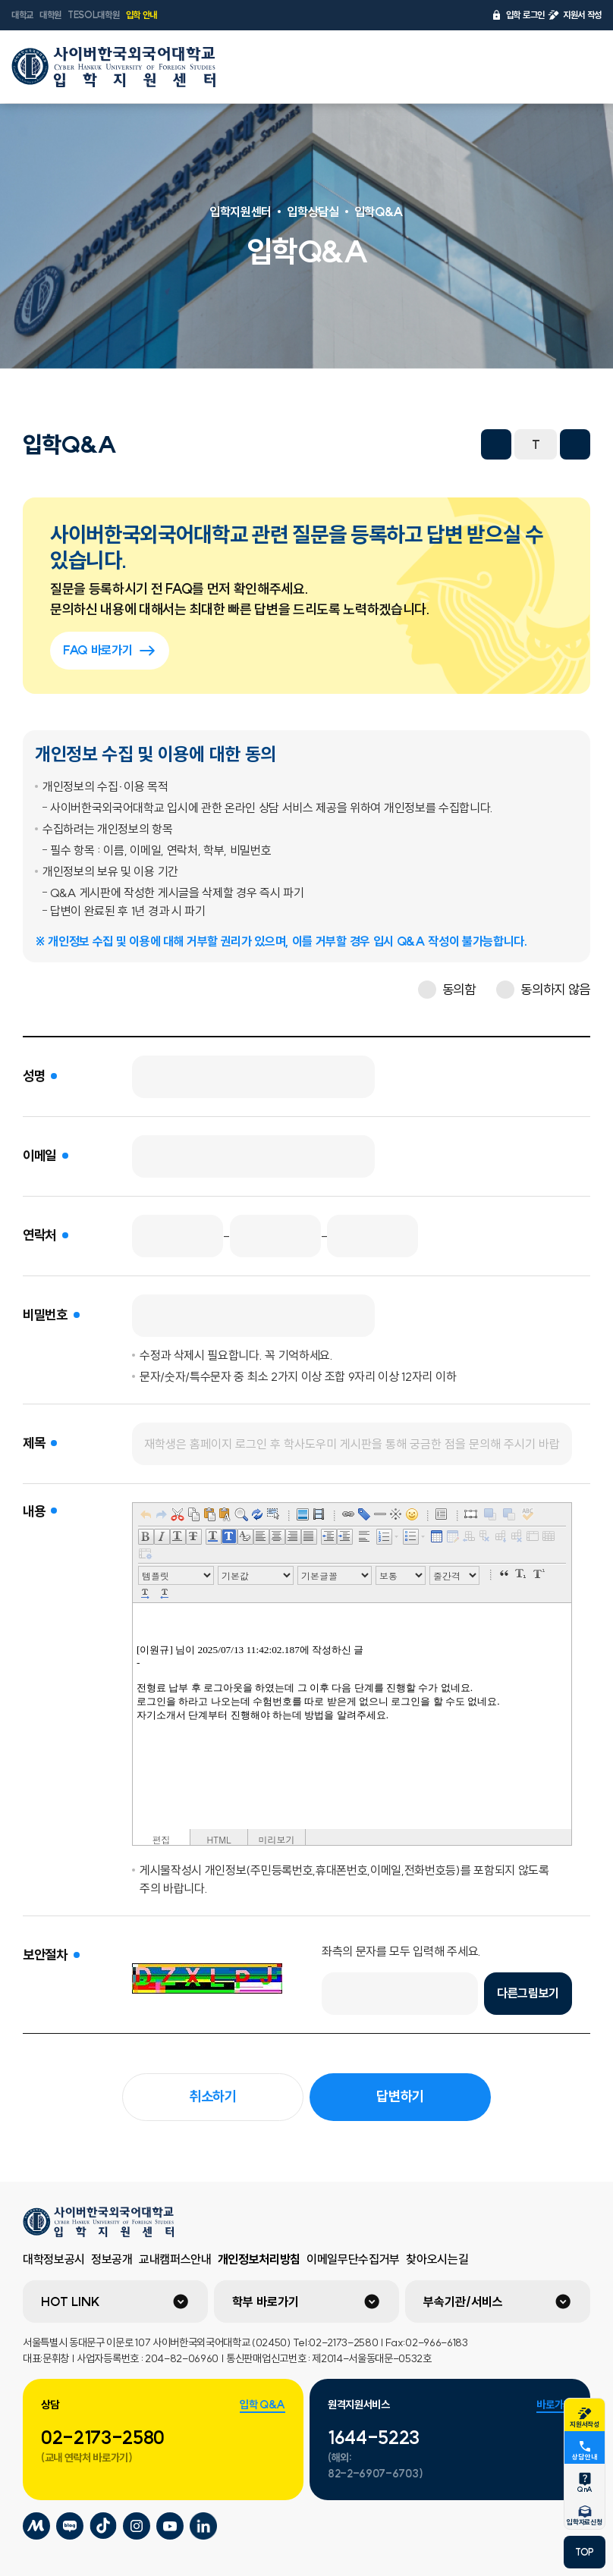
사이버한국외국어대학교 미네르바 (36, 2526)
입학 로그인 (518, 15)
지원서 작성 (575, 15)
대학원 (50, 14)
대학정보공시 (54, 2259)
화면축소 (496, 444)
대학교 (22, 14)
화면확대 (575, 444)
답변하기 (400, 2096)
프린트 (455, 444)
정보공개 (112, 2259)
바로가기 (554, 2404)
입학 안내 (141, 14)
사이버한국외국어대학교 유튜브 (170, 2526)
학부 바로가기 (265, 2301)
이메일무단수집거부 (353, 2259)
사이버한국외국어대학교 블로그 (69, 2526)
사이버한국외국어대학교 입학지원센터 (113, 66)
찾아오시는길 (437, 2259)
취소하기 (213, 2096)
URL (421, 444)
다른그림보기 (528, 1992)
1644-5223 (374, 2437)
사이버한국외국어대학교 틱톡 (103, 2526)
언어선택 (542, 66)
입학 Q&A (262, 2404)
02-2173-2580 (103, 2437)
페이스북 (321, 444)
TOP (584, 2552)
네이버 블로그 (388, 444)
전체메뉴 (582, 66)
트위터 (355, 444)
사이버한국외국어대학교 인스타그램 (136, 2526)
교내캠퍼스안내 (175, 2259)
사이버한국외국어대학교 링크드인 (203, 2526)
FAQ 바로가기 (109, 651)
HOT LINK (70, 2301)
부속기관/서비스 (463, 2301)
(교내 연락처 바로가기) (87, 2458)
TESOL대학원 (93, 14)
